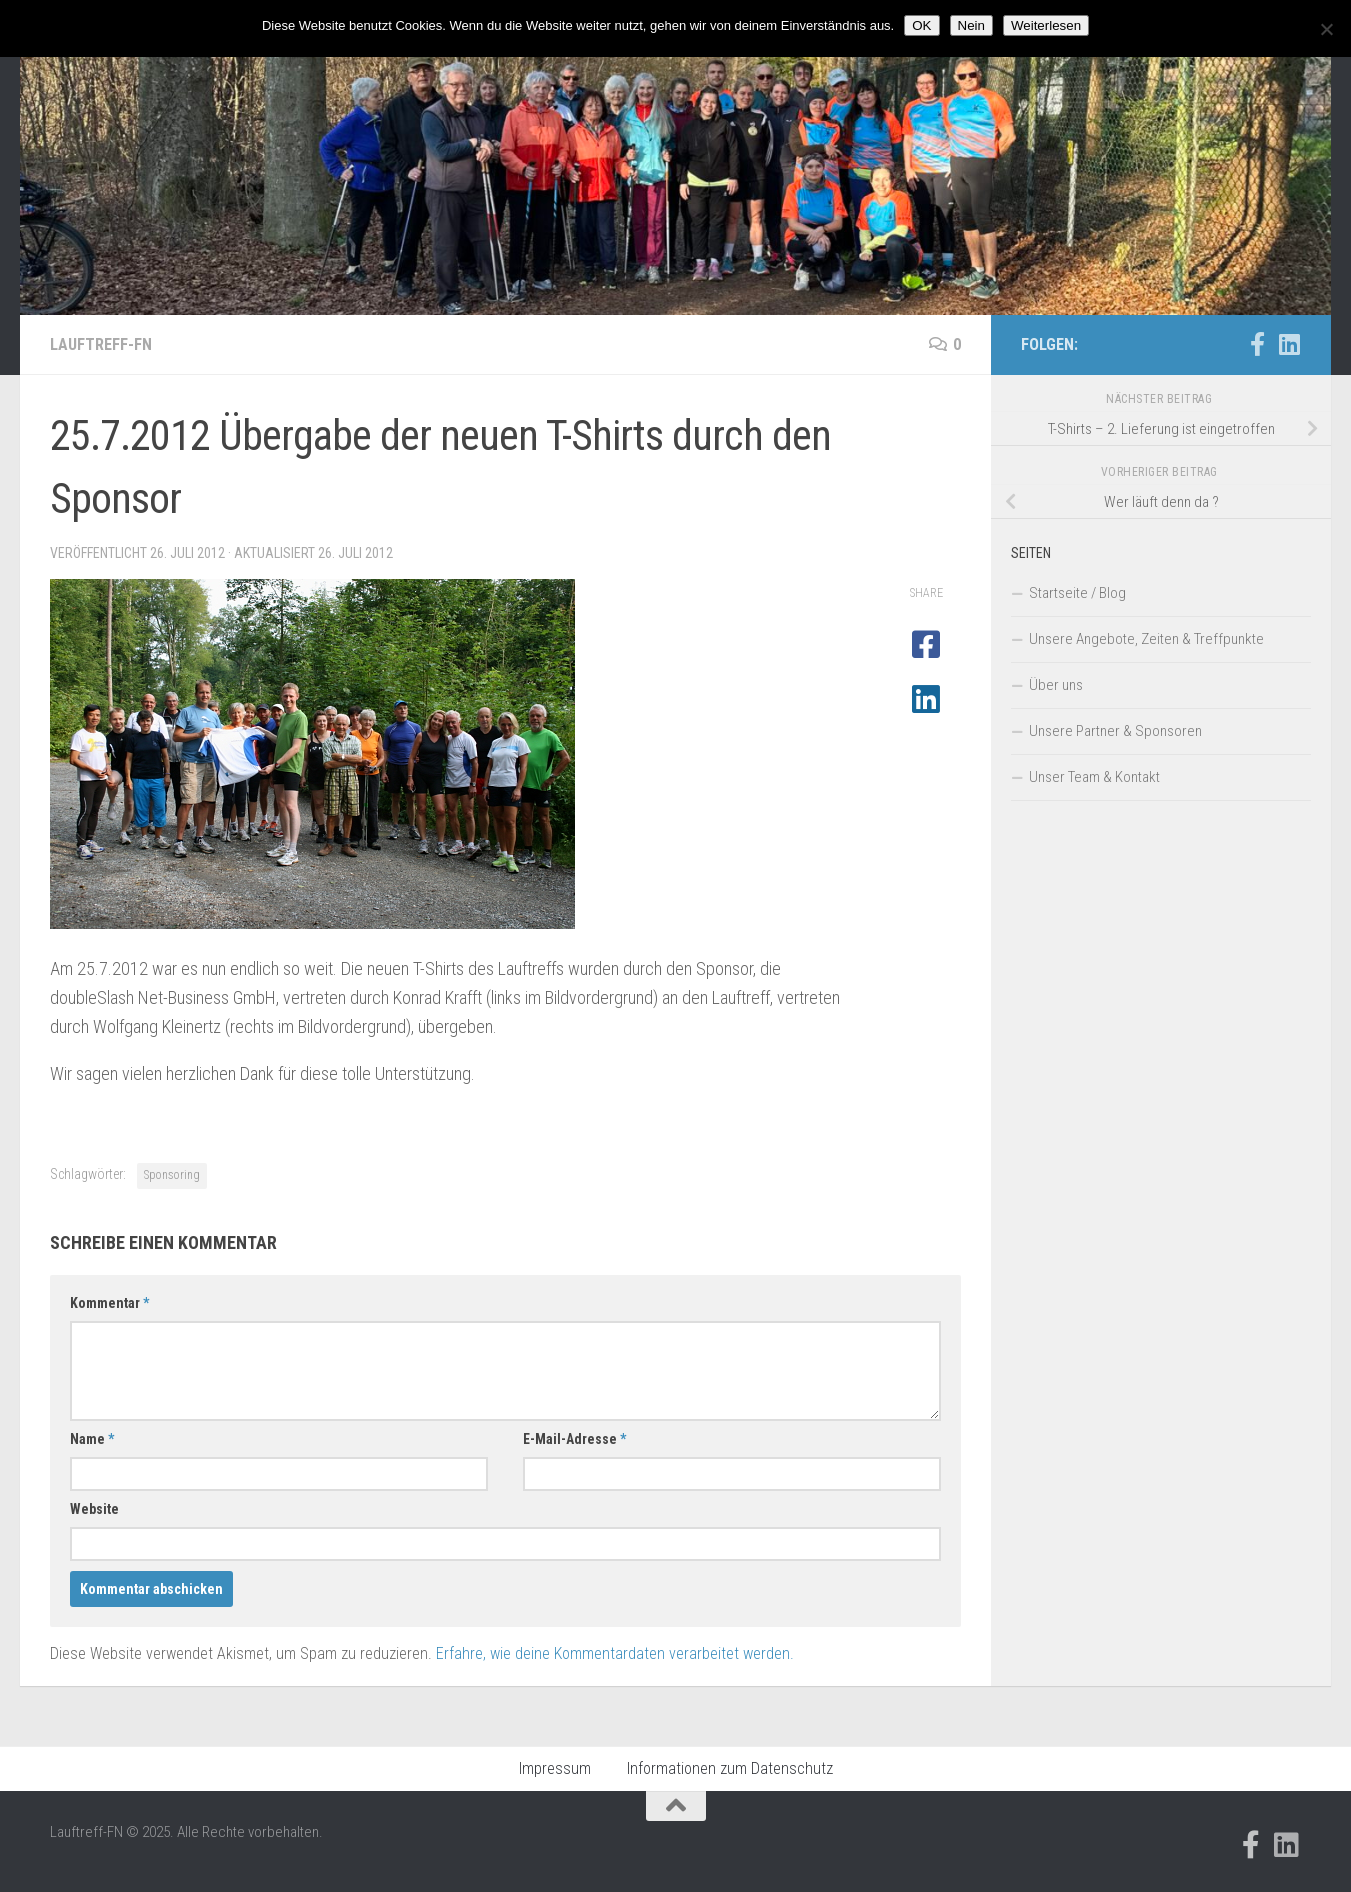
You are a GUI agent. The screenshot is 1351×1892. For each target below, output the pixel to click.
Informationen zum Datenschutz (730, 1768)
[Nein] (1326, 29)
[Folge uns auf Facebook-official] (1257, 344)
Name (92, 1439)
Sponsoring (172, 1175)
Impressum (555, 1768)
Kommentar (109, 1303)
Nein (971, 25)
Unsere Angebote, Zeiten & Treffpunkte (1146, 639)
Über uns (1056, 685)
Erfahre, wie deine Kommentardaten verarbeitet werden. (615, 1653)
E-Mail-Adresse (574, 1439)
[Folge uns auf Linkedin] (1289, 344)
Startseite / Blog (1077, 593)
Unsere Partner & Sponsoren (1115, 731)
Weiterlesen (1046, 25)
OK (921, 25)
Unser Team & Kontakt (1094, 777)
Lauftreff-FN (101, 344)
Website (94, 1509)
